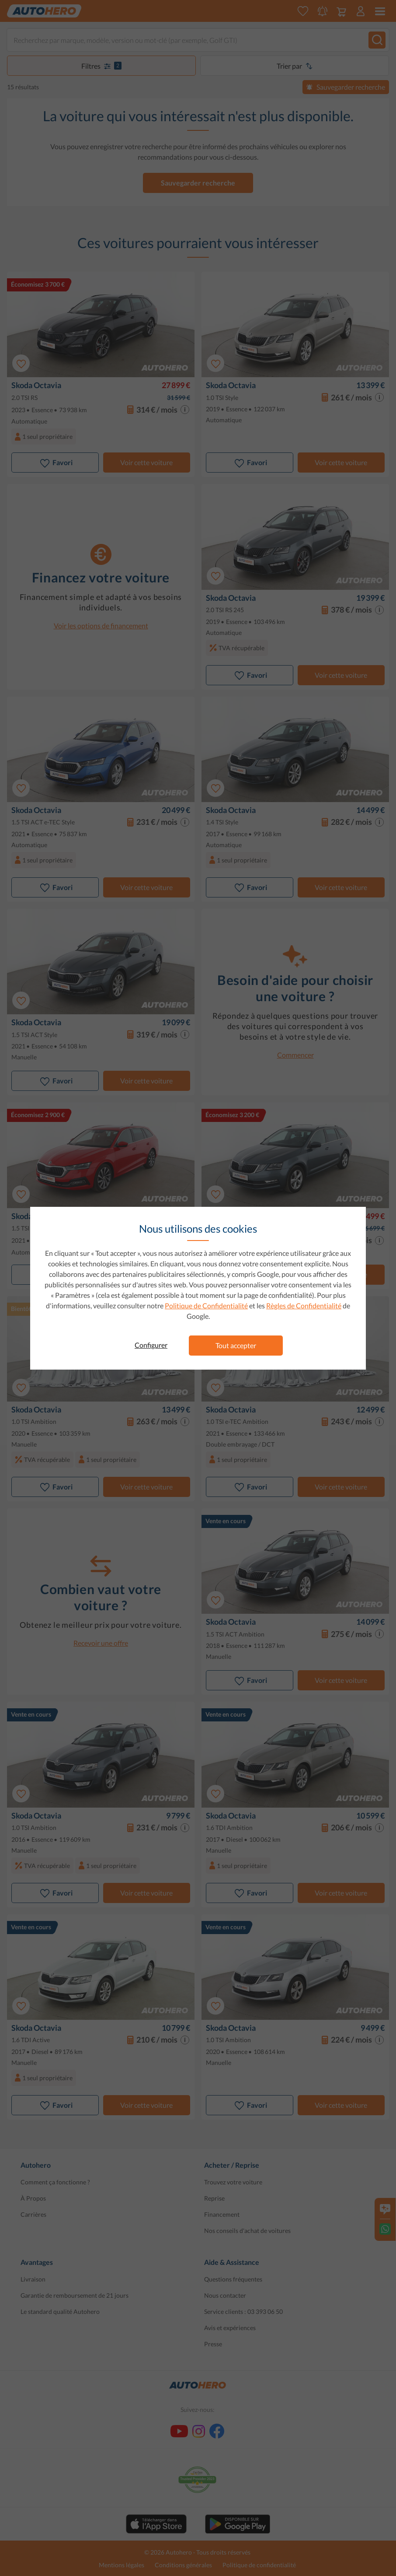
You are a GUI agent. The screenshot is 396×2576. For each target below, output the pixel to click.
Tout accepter (235, 1345)
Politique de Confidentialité (206, 1305)
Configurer (151, 1345)
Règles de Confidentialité (303, 1305)
